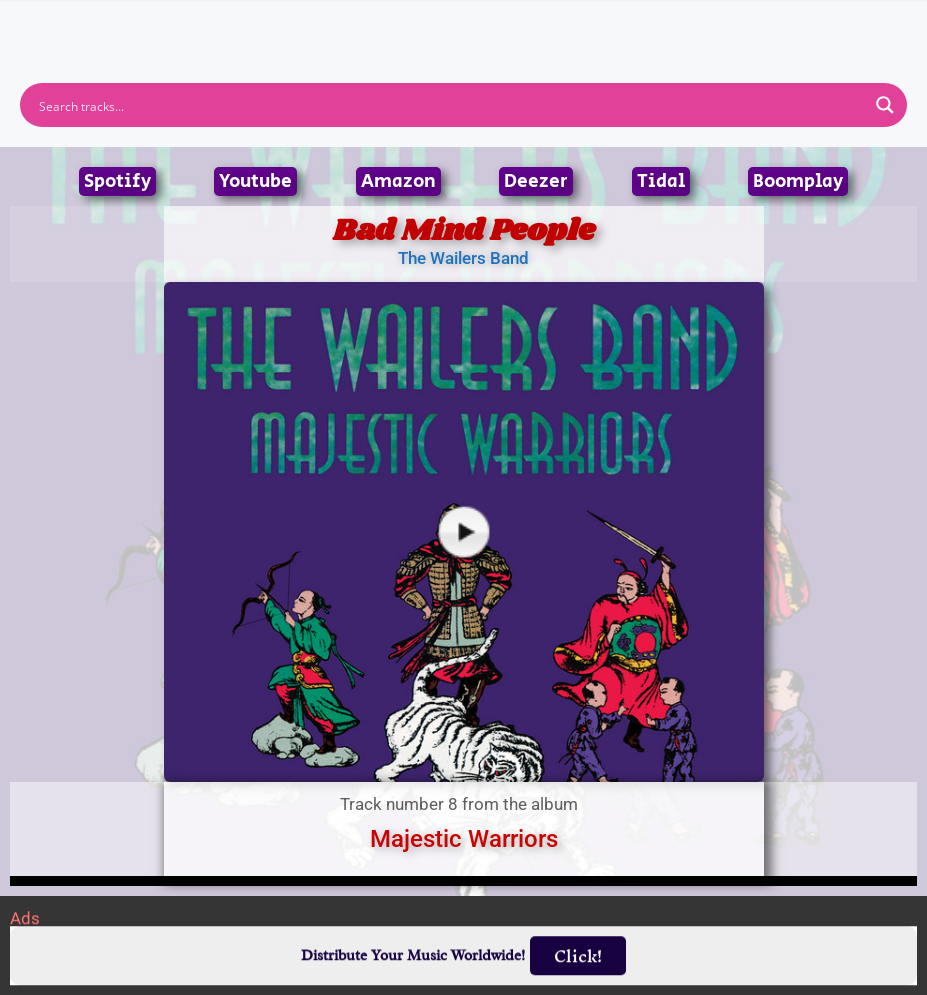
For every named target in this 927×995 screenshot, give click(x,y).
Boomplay (798, 181)
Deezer (536, 181)
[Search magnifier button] (885, 105)
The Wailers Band (463, 258)
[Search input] (450, 105)
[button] (463, 24)
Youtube (255, 181)
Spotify (117, 181)
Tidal (661, 181)
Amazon (398, 181)
